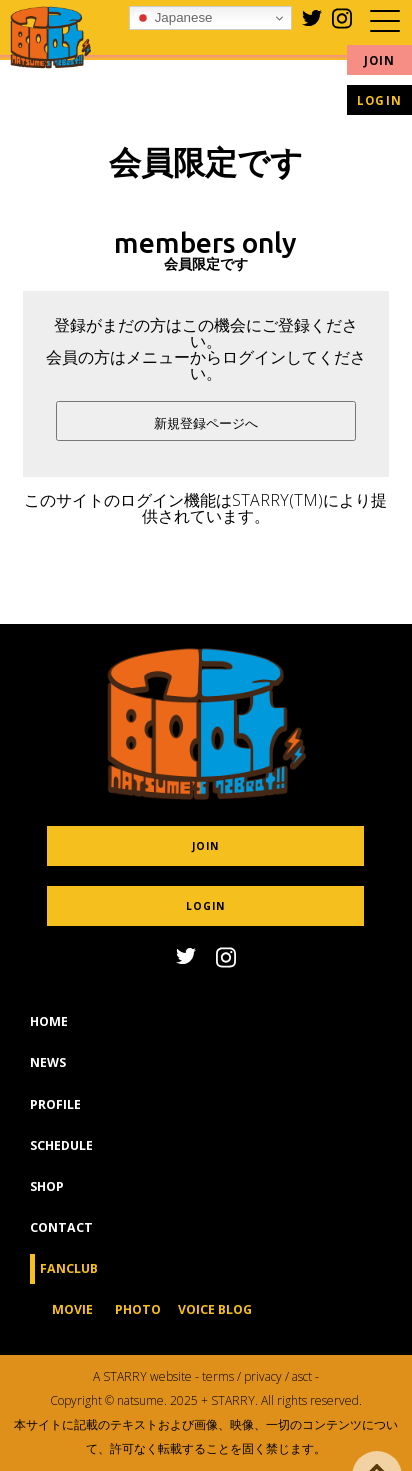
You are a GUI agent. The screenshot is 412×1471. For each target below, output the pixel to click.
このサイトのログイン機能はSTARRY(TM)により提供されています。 (205, 508)
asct (302, 1376)
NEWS (48, 1078)
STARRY (125, 1376)
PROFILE (55, 1119)
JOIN (380, 60)
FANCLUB (69, 1284)
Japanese (174, 18)
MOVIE (72, 1325)
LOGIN (379, 100)
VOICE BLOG (215, 1325)
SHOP (47, 1202)
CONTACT (61, 1243)
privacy (263, 1376)
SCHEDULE (61, 1160)
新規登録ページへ (206, 423)
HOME (49, 1037)
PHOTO (138, 1325)
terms (218, 1376)
